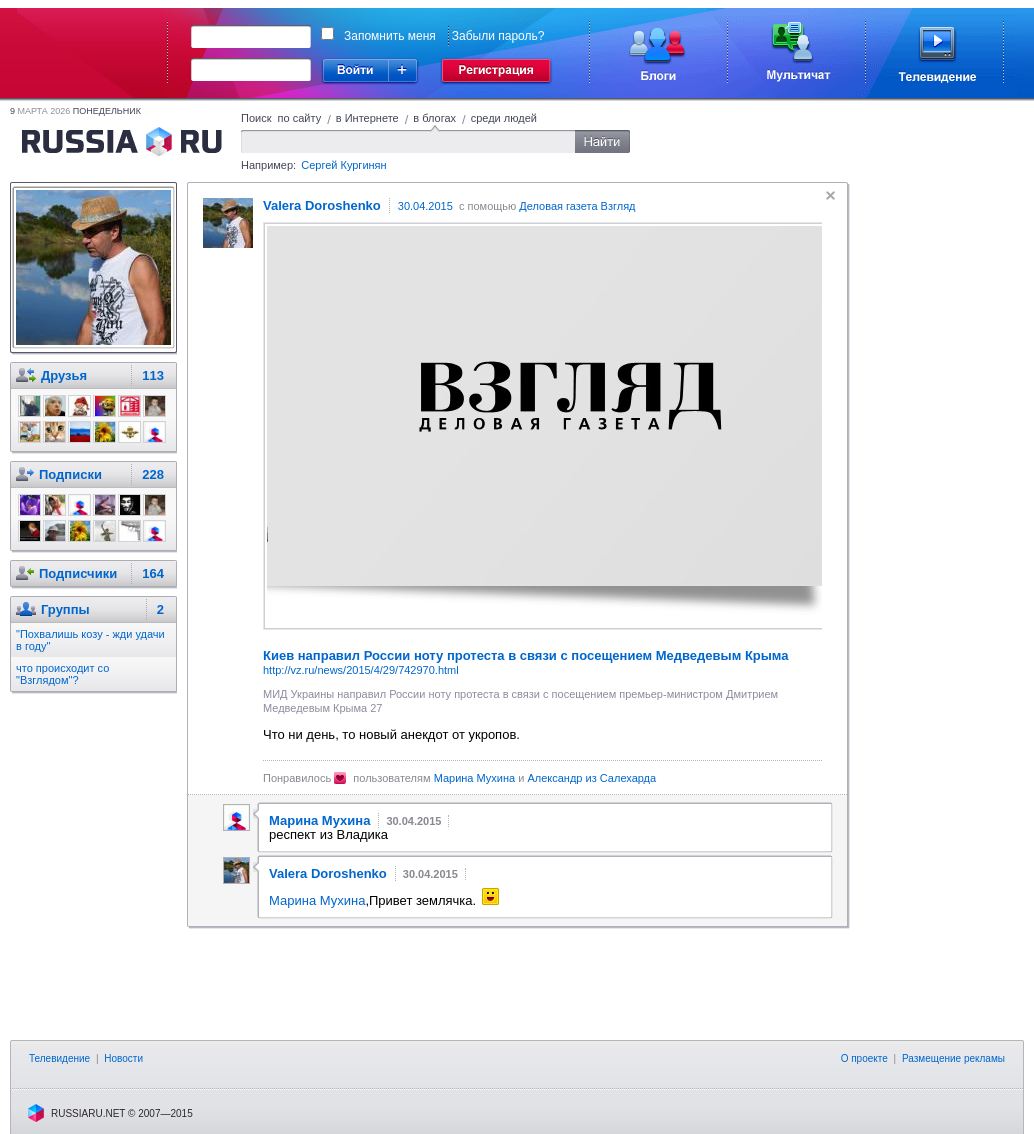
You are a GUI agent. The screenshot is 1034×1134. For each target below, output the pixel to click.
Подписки (70, 474)
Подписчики (78, 573)
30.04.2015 (425, 206)
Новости (123, 1058)
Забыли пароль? (498, 36)
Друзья (64, 375)
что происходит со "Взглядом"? (62, 674)
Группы (65, 609)
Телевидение (59, 1058)
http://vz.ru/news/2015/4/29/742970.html (361, 670)
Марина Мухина (475, 778)
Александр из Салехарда (591, 778)
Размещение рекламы (953, 1058)
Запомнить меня (390, 36)
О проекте (864, 1058)
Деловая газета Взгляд (577, 206)
